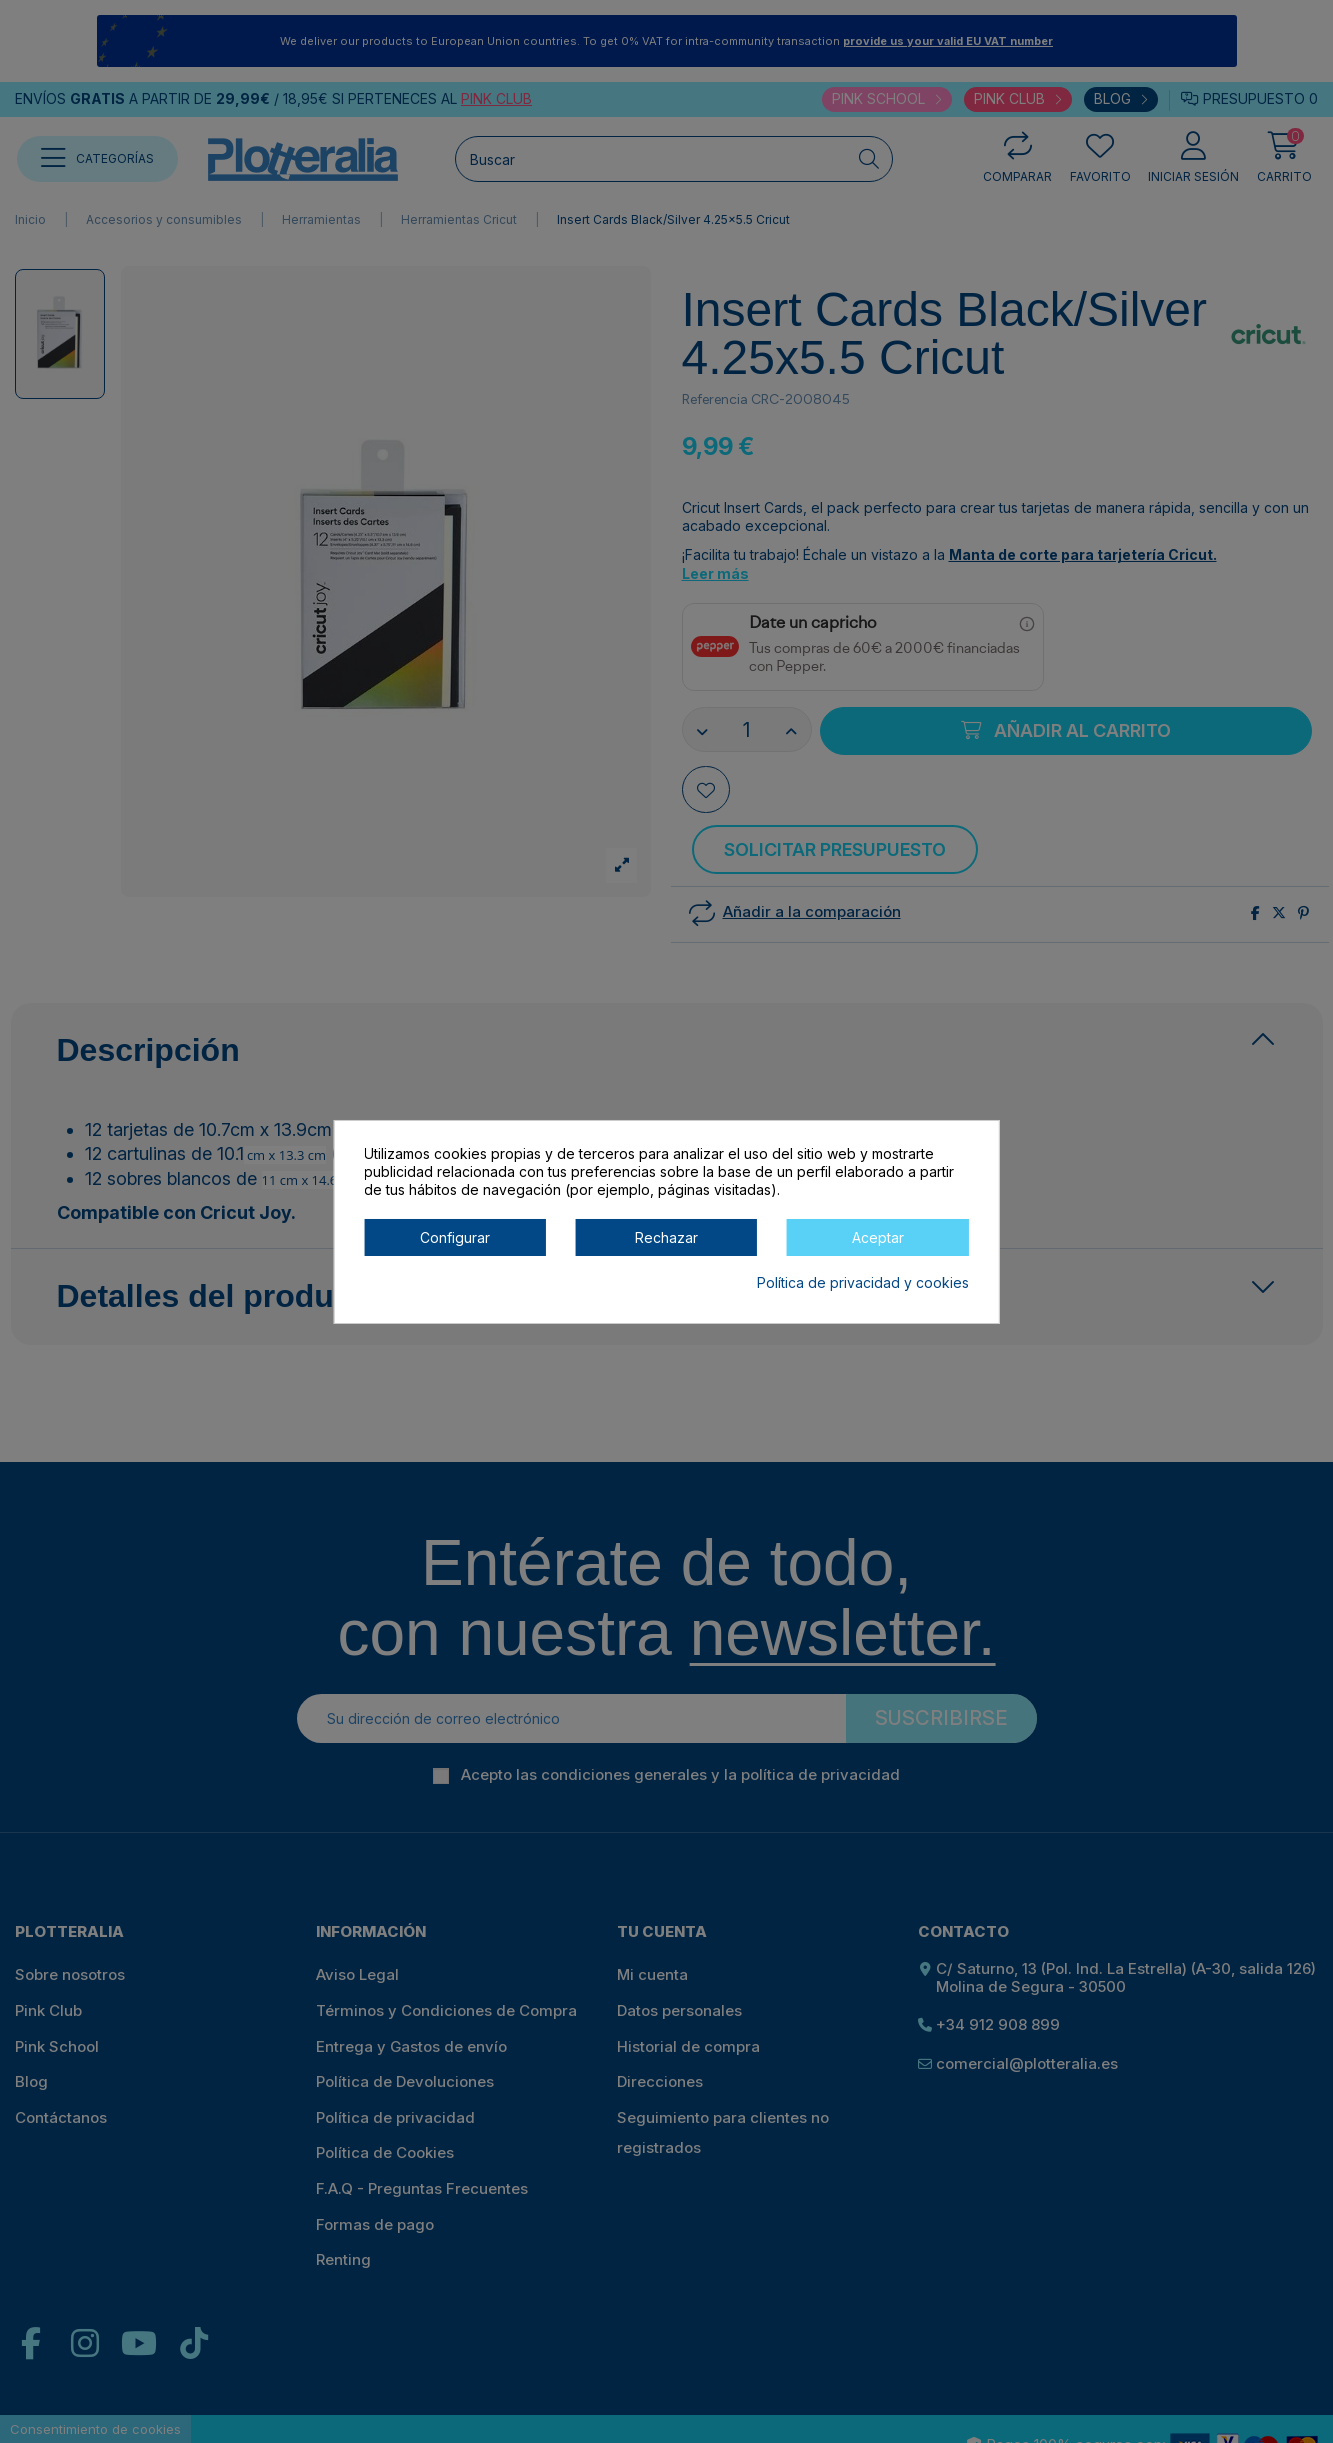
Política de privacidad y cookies (863, 1282)
